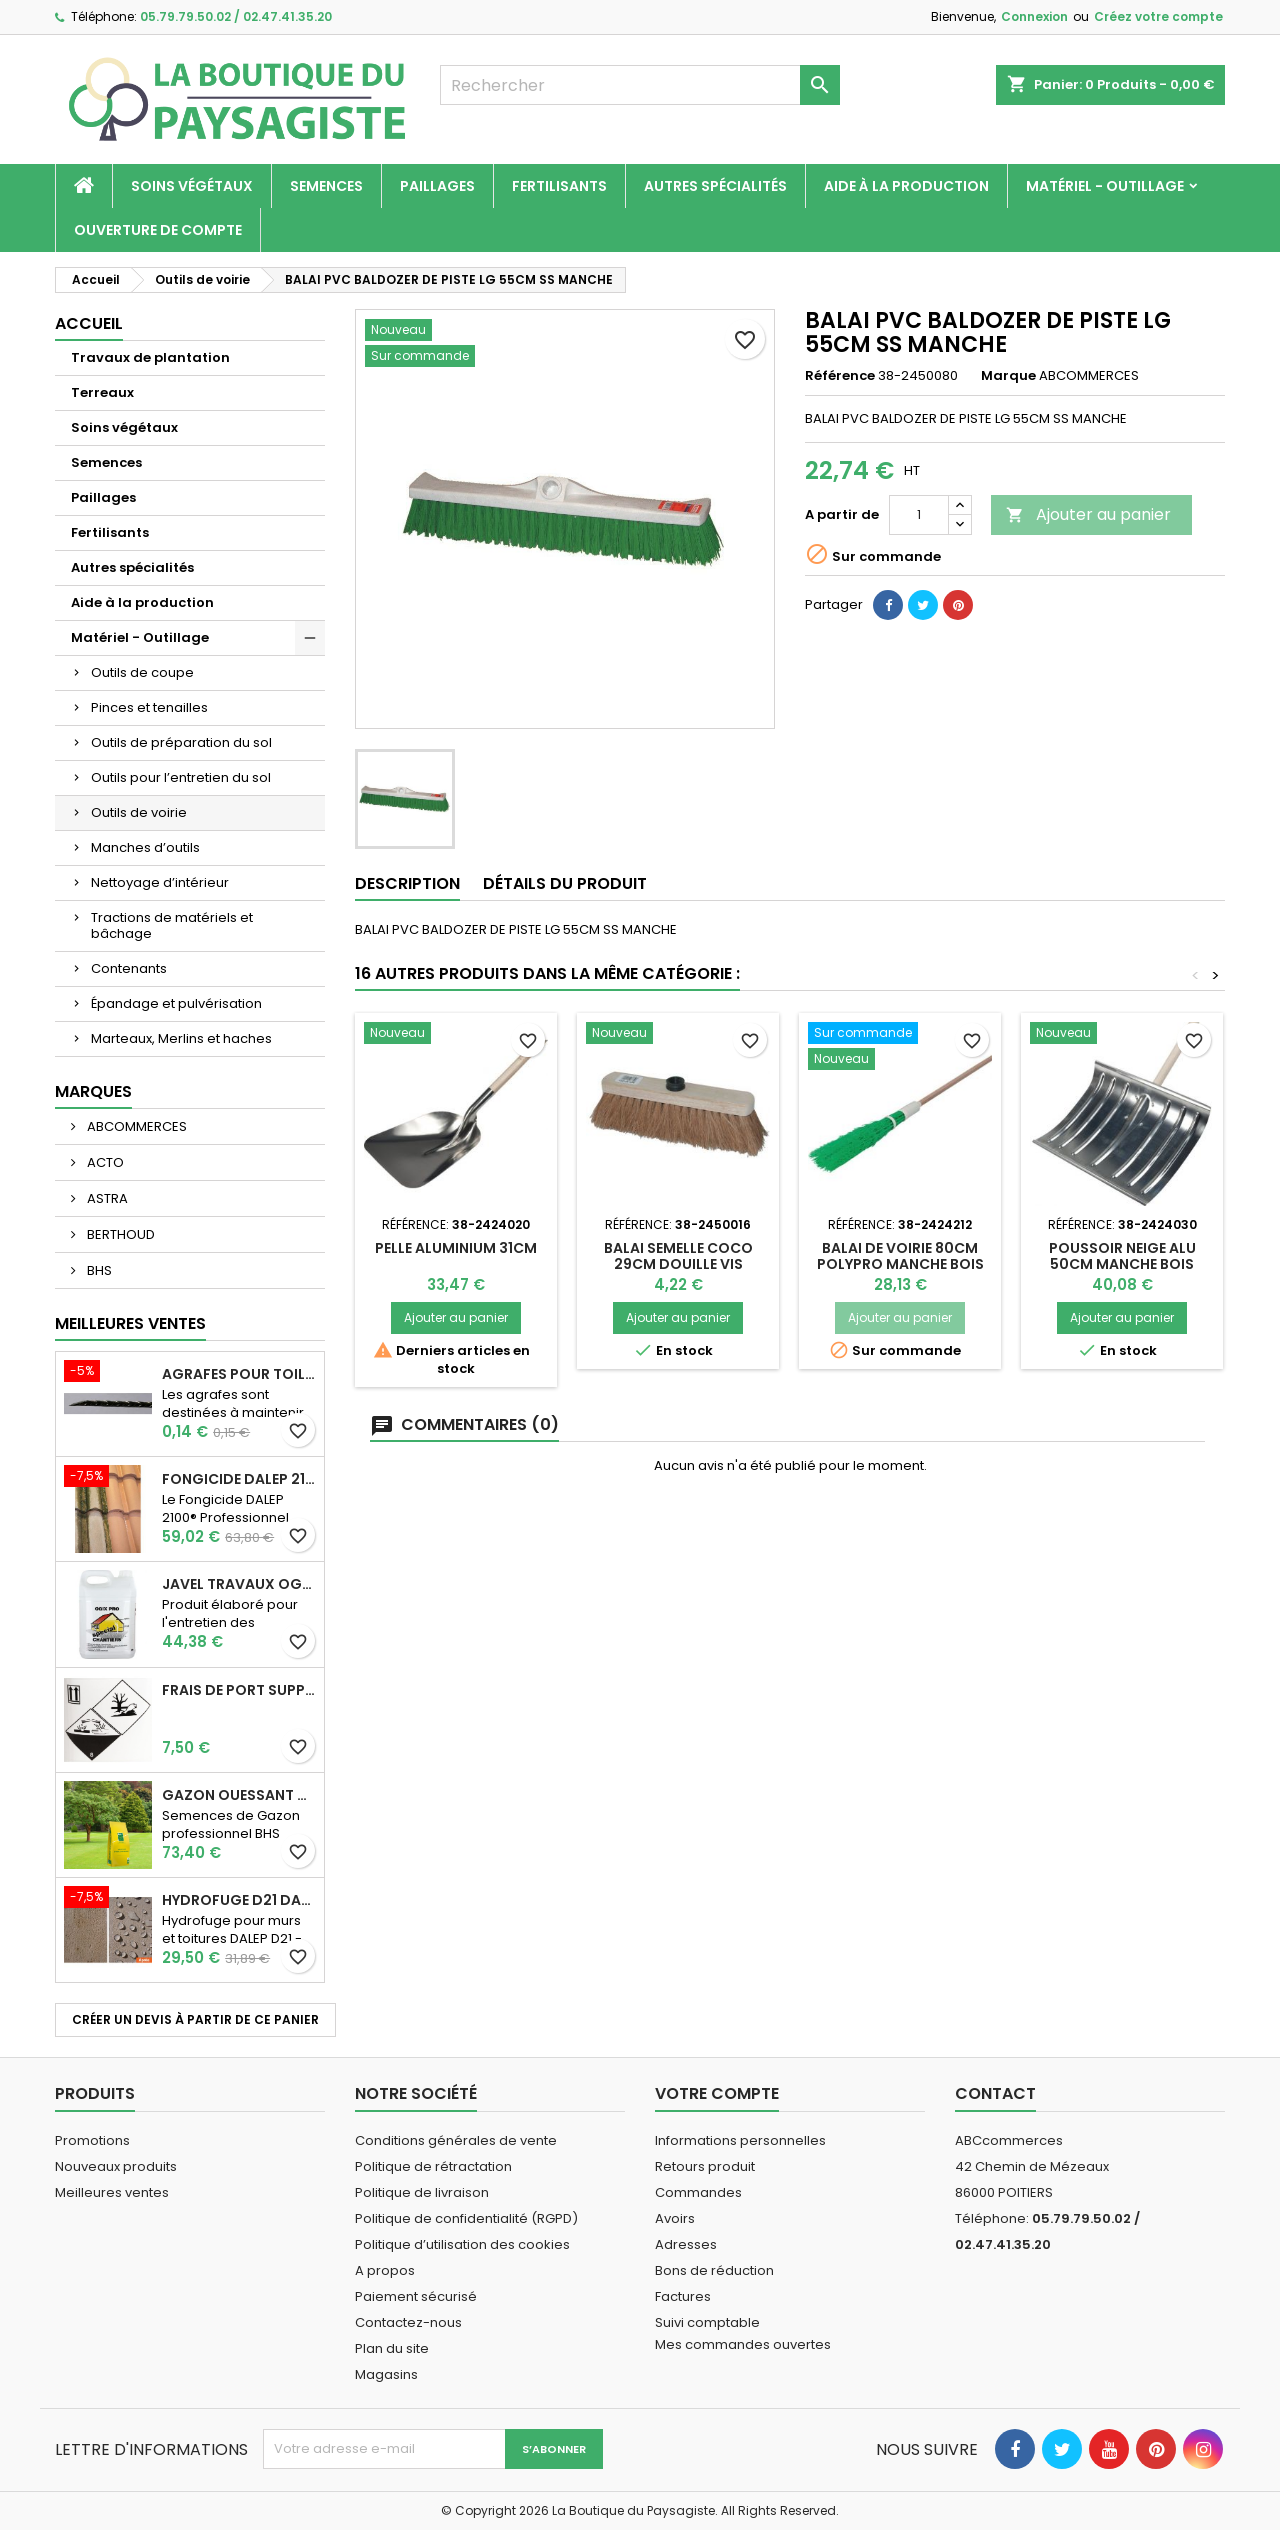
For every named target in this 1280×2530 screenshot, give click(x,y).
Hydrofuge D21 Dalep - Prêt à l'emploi (239, 1900)
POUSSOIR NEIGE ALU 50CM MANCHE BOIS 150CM (1122, 1264)
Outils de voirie (139, 812)
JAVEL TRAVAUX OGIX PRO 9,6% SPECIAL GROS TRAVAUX (239, 1584)
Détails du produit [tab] (565, 883)
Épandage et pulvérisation (176, 1003)
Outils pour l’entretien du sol (181, 777)
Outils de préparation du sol (181, 742)
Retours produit (705, 2166)
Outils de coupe (142, 672)
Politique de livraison (422, 2192)
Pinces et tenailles (149, 707)
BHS (98, 1270)
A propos (385, 2270)
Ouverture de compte (158, 230)
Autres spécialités (715, 186)
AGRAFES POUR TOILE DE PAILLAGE (239, 1374)
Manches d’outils (145, 847)
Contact (995, 2093)
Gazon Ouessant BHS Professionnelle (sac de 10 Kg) (239, 1795)
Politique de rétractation (433, 2166)
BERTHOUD (119, 1234)
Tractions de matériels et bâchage (172, 925)
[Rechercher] (640, 85)
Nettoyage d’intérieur (160, 882)
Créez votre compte (1158, 16)
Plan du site (392, 2348)
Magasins (386, 2374)
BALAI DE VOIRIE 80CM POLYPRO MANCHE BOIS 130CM (900, 1264)
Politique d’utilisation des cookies (462, 2244)
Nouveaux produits (116, 2166)
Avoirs (675, 2218)
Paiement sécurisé (416, 2296)
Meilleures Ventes (130, 1323)
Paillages (437, 186)
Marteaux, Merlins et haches (181, 1038)
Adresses (686, 2244)
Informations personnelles (740, 2140)
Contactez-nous (408, 2322)
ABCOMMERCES (135, 1126)
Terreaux (102, 392)
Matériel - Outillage (1105, 186)
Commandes (698, 2192)
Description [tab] (407, 883)
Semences (326, 186)
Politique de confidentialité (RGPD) (466, 2218)
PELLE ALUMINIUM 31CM (456, 1248)
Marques (93, 1091)
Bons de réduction (714, 2270)
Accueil (89, 323)
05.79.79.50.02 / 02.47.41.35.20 (236, 16)
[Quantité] (919, 515)
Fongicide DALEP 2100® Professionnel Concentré (239, 1479)
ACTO (104, 1162)
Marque (1008, 376)
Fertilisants (559, 186)
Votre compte (717, 2093)
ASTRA (106, 1198)
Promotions (92, 2140)
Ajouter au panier (1088, 514)
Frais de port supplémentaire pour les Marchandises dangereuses (239, 1690)
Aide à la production (906, 186)
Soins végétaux (192, 186)
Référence (840, 376)
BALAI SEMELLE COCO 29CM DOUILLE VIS (678, 1256)
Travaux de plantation (150, 357)
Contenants (129, 968)
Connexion (1034, 16)
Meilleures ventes (112, 2192)
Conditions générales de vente (456, 2140)
